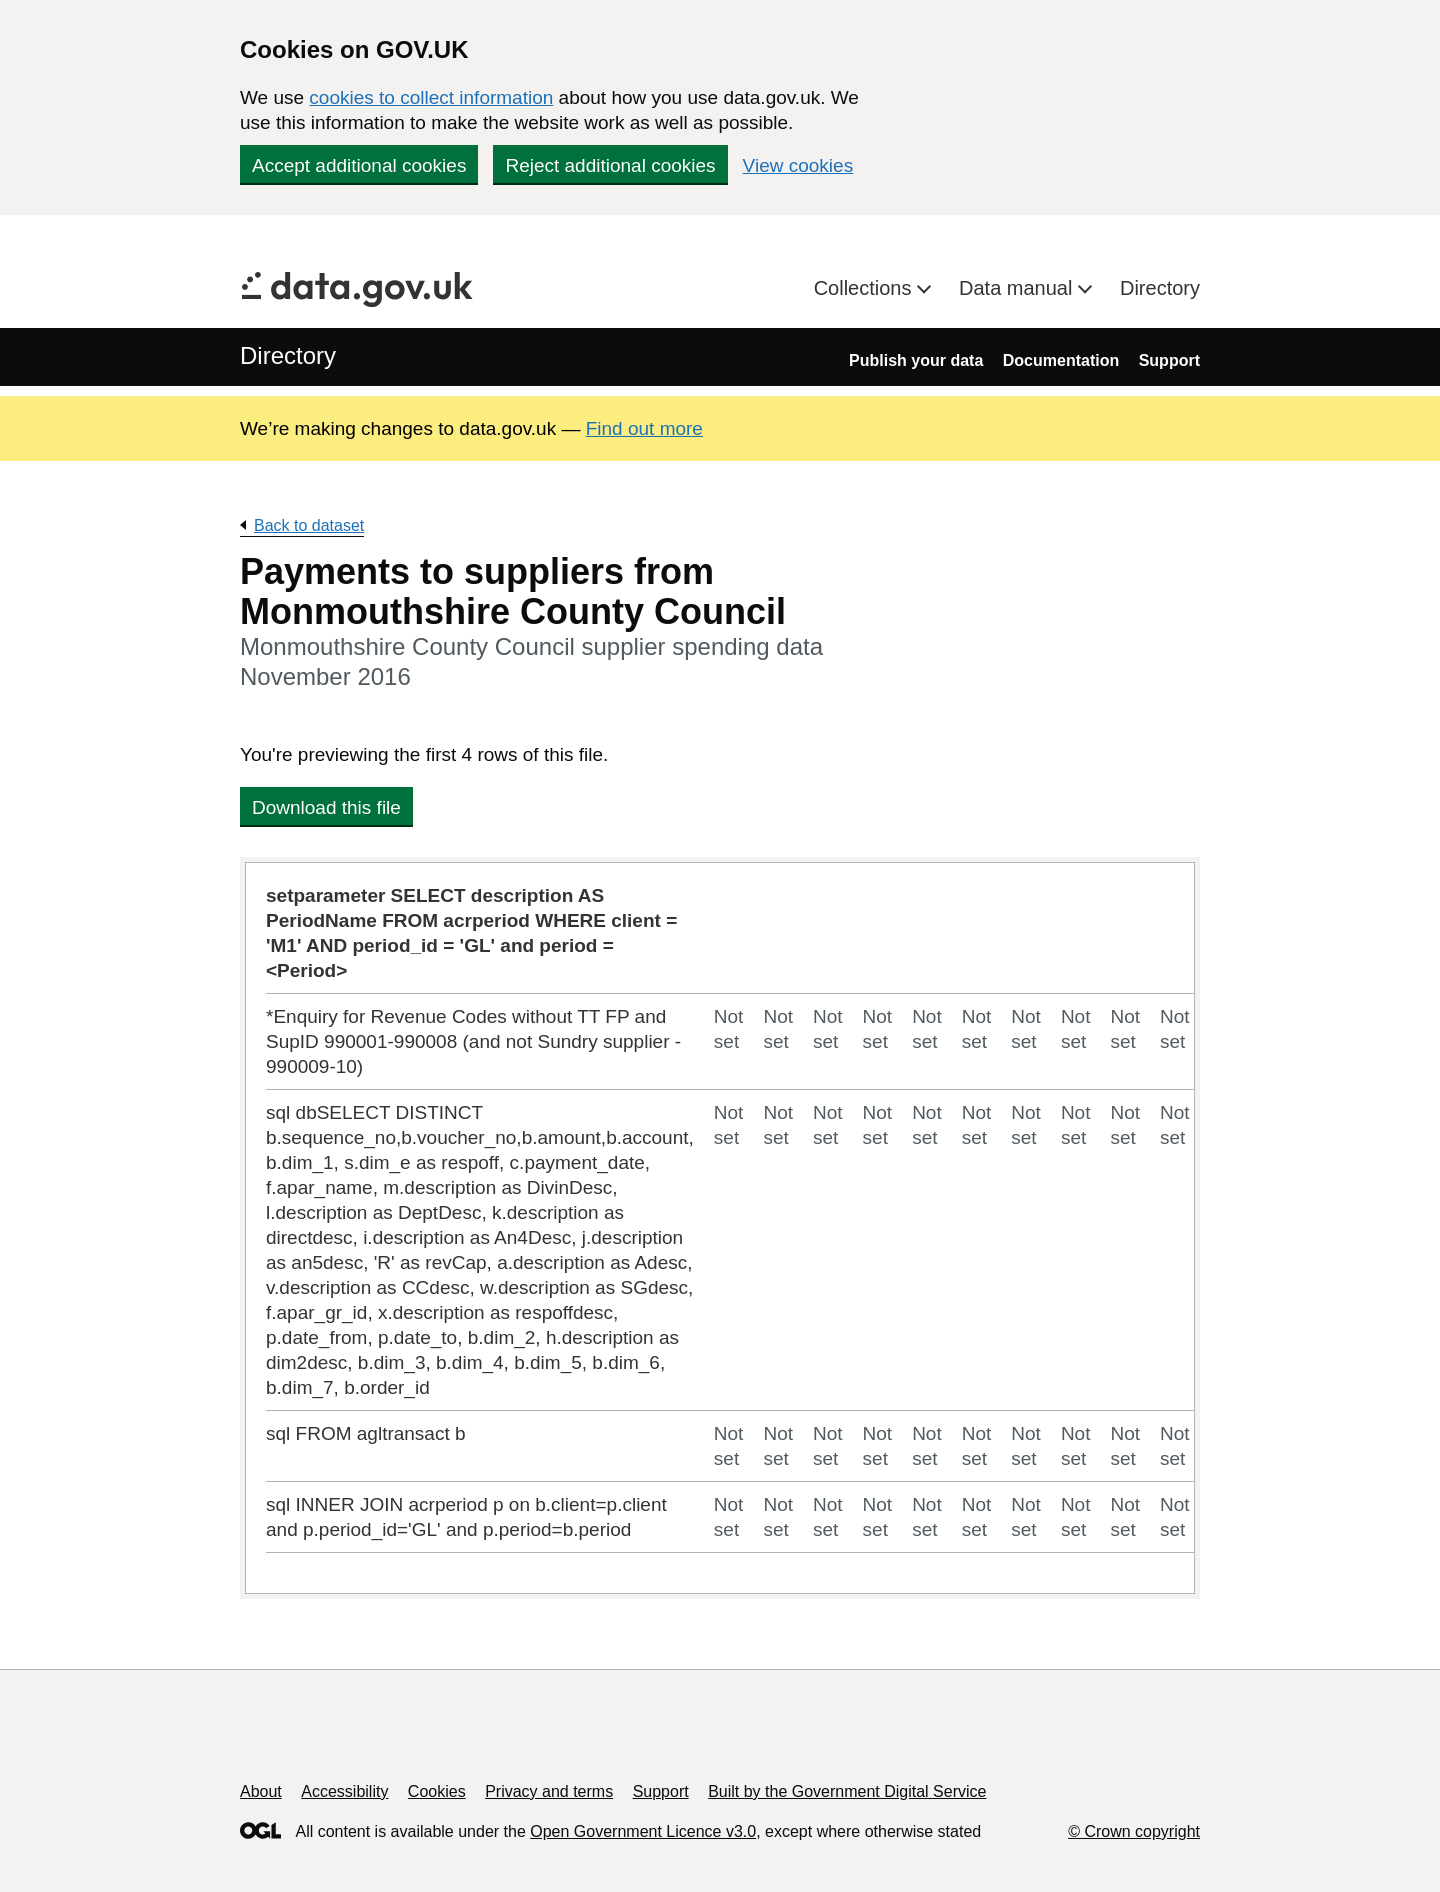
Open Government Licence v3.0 (643, 1831)
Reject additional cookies (610, 165)
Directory (1160, 288)
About (261, 1791)
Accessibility (344, 1791)
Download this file (326, 807)
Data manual (1018, 288)
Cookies (437, 1791)
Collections (865, 288)
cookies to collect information (431, 97)
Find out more (644, 428)
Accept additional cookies (359, 165)
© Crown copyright (1134, 1831)
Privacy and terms (549, 1791)
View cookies (798, 165)
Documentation (1061, 360)
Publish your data (916, 360)
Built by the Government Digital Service (847, 1791)
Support (1169, 360)
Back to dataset (309, 525)
